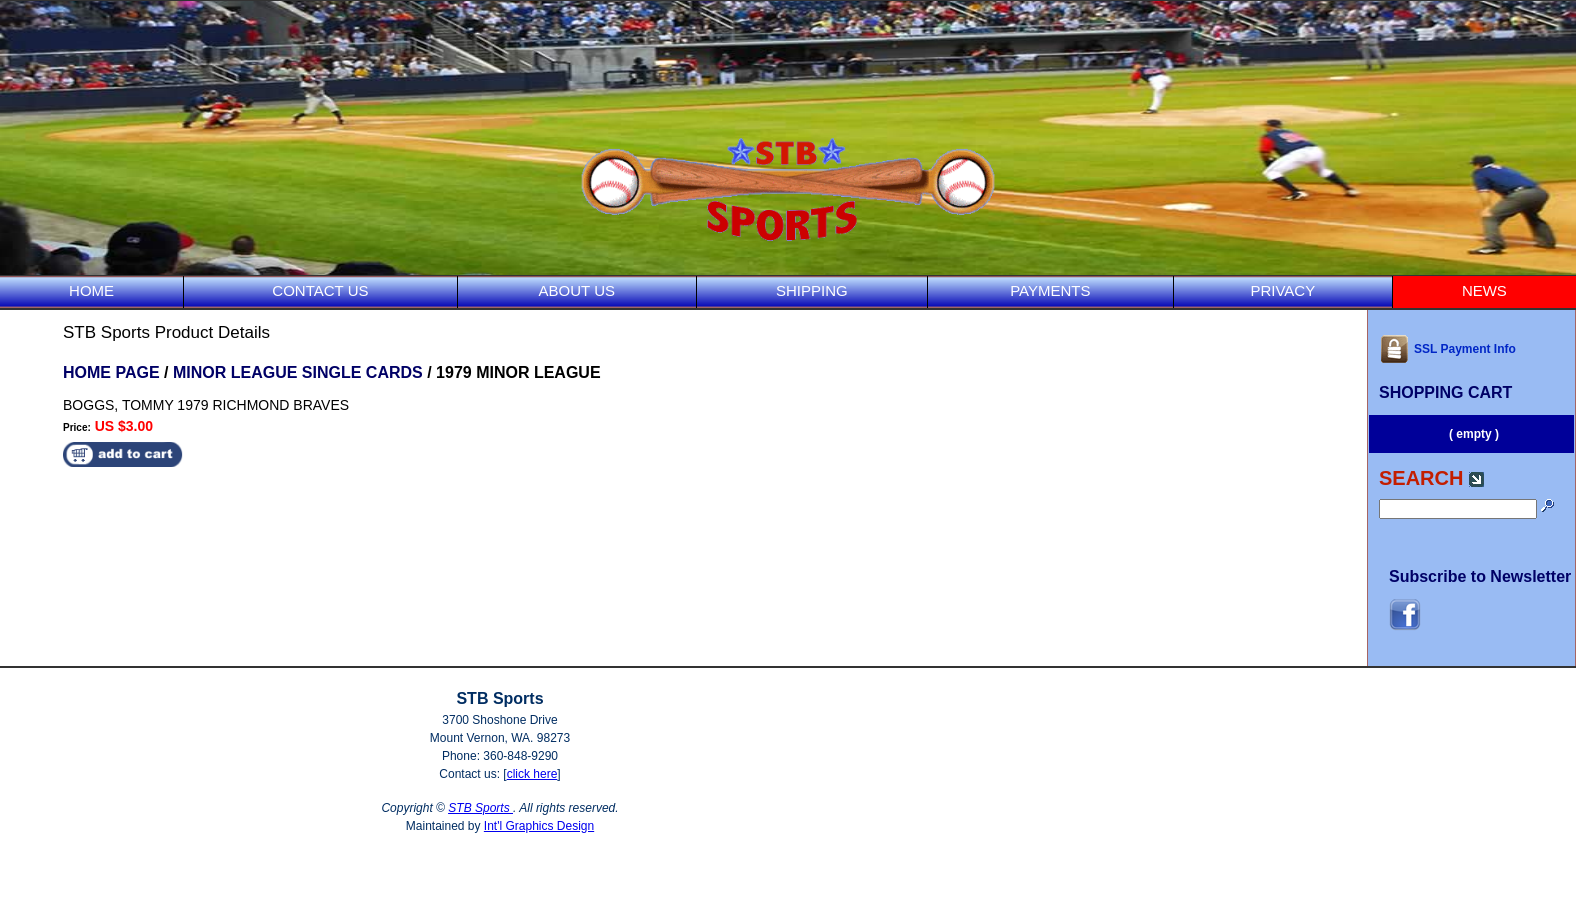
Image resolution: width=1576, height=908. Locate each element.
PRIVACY (1282, 290)
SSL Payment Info (1447, 349)
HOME (91, 290)
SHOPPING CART (1445, 392)
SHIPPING (812, 290)
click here (532, 774)
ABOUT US (577, 290)
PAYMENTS (1050, 290)
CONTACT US (320, 290)
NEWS (1484, 290)
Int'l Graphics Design (539, 826)
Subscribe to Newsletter (1480, 576)
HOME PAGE (111, 372)
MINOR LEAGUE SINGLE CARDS (298, 372)
